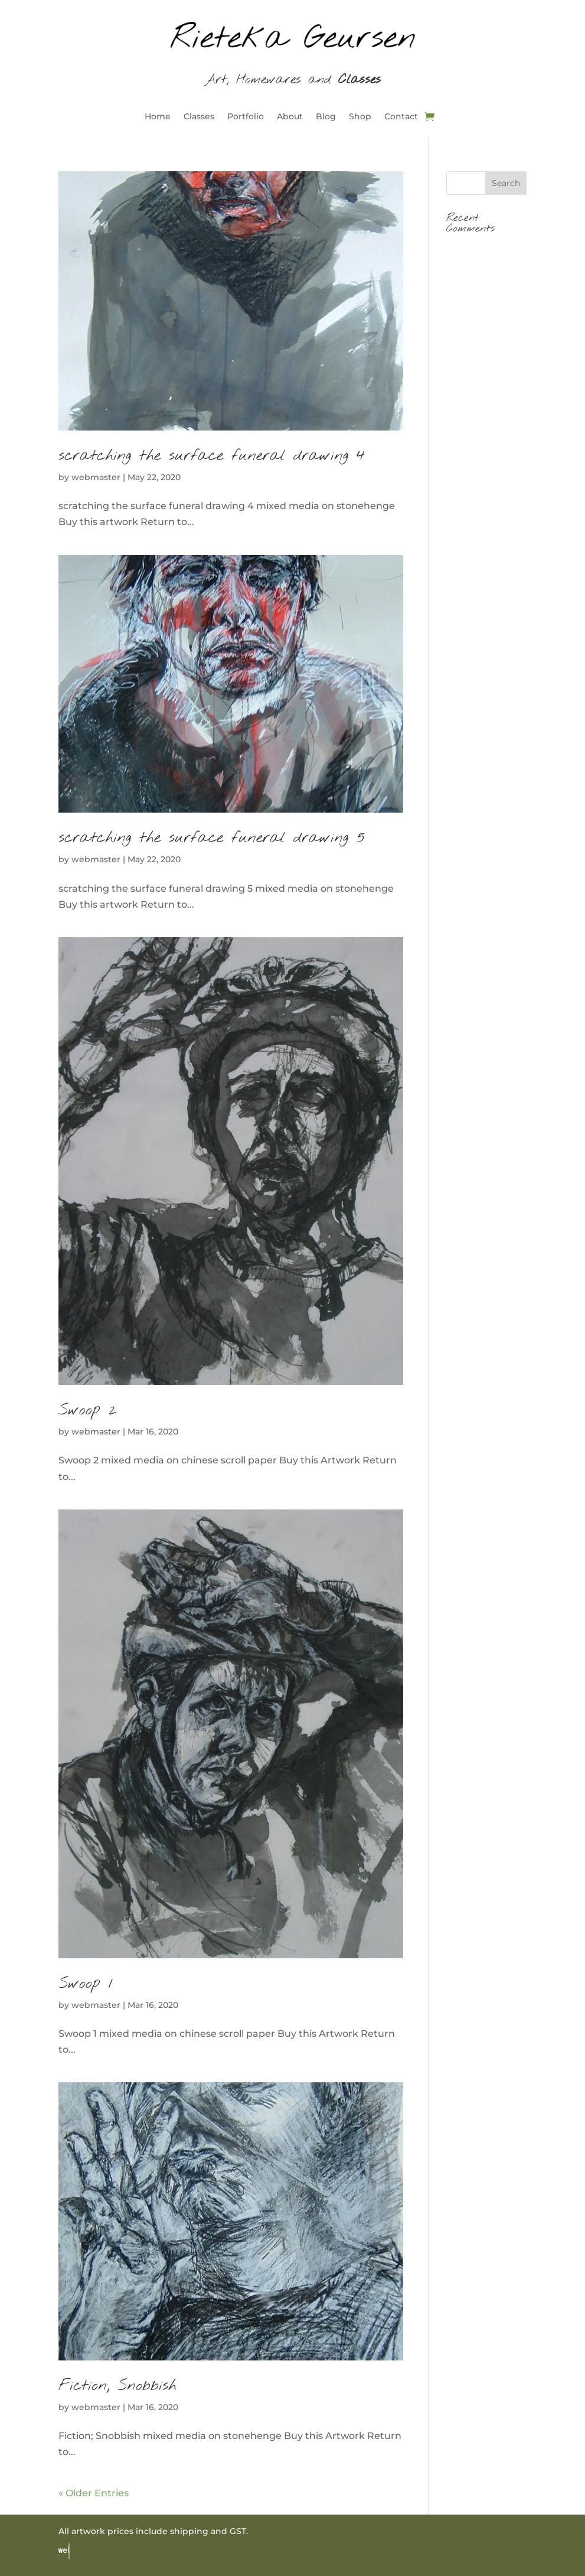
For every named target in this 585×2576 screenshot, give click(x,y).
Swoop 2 (87, 1410)
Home (158, 117)
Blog (326, 117)
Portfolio (245, 117)
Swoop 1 (85, 1984)
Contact (401, 117)
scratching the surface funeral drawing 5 (211, 838)
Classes (199, 117)
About (290, 117)
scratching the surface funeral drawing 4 (211, 456)
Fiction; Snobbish (117, 2386)
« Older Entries (93, 2493)
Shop (360, 117)
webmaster (95, 477)
